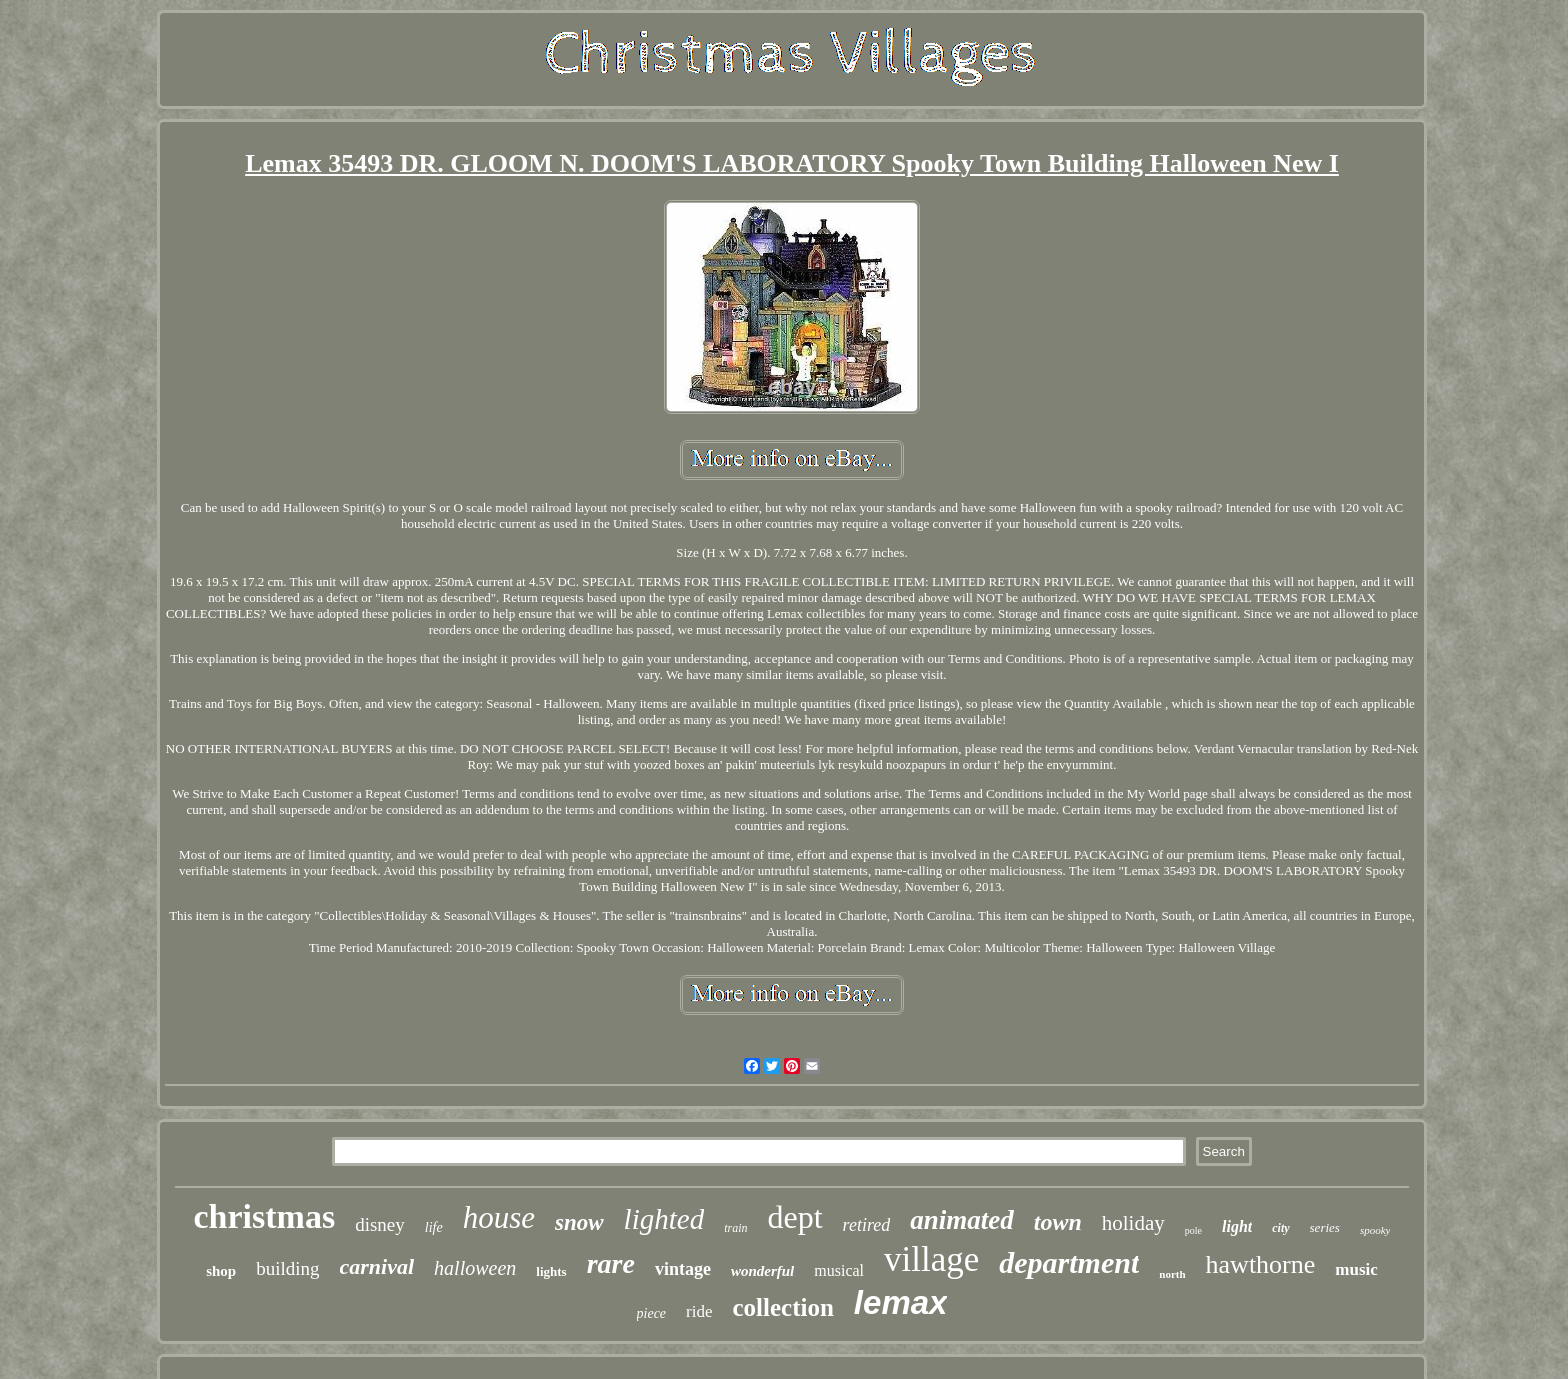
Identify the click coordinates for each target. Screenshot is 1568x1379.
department (1069, 1262)
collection (783, 1307)
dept (794, 1217)
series (1325, 1227)
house (499, 1217)
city (1280, 1228)
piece (652, 1313)
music (1356, 1269)
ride (699, 1311)
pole (1193, 1230)
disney (380, 1224)
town (1058, 1222)
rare (611, 1263)
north (1172, 1274)
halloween (475, 1268)
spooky (1375, 1230)
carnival (377, 1266)
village (931, 1259)
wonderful (762, 1271)
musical (839, 1270)
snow (579, 1222)
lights (551, 1271)
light (1237, 1226)
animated (962, 1220)
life (434, 1227)
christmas (265, 1216)
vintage (683, 1269)
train (735, 1228)
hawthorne (1261, 1264)
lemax (901, 1302)
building (287, 1268)
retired (867, 1225)
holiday (1133, 1223)
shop (221, 1271)
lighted (664, 1219)
